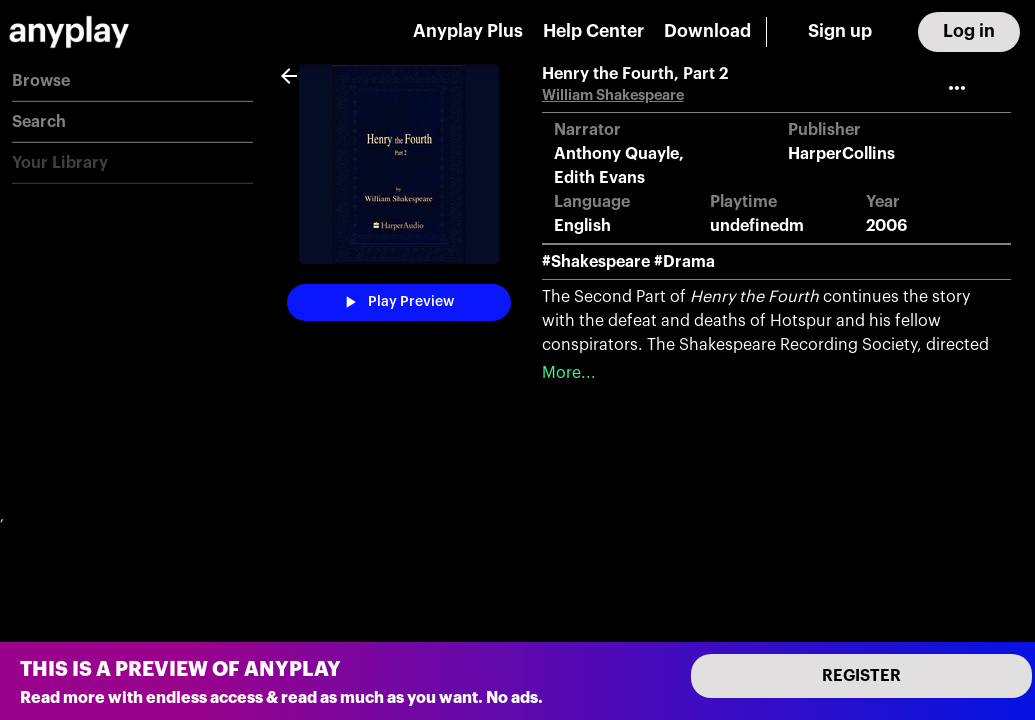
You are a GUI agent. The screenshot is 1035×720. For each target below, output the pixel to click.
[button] (132, 81)
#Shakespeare (596, 262)
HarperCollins (841, 154)
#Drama (684, 262)
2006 (886, 226)
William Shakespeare (613, 95)
